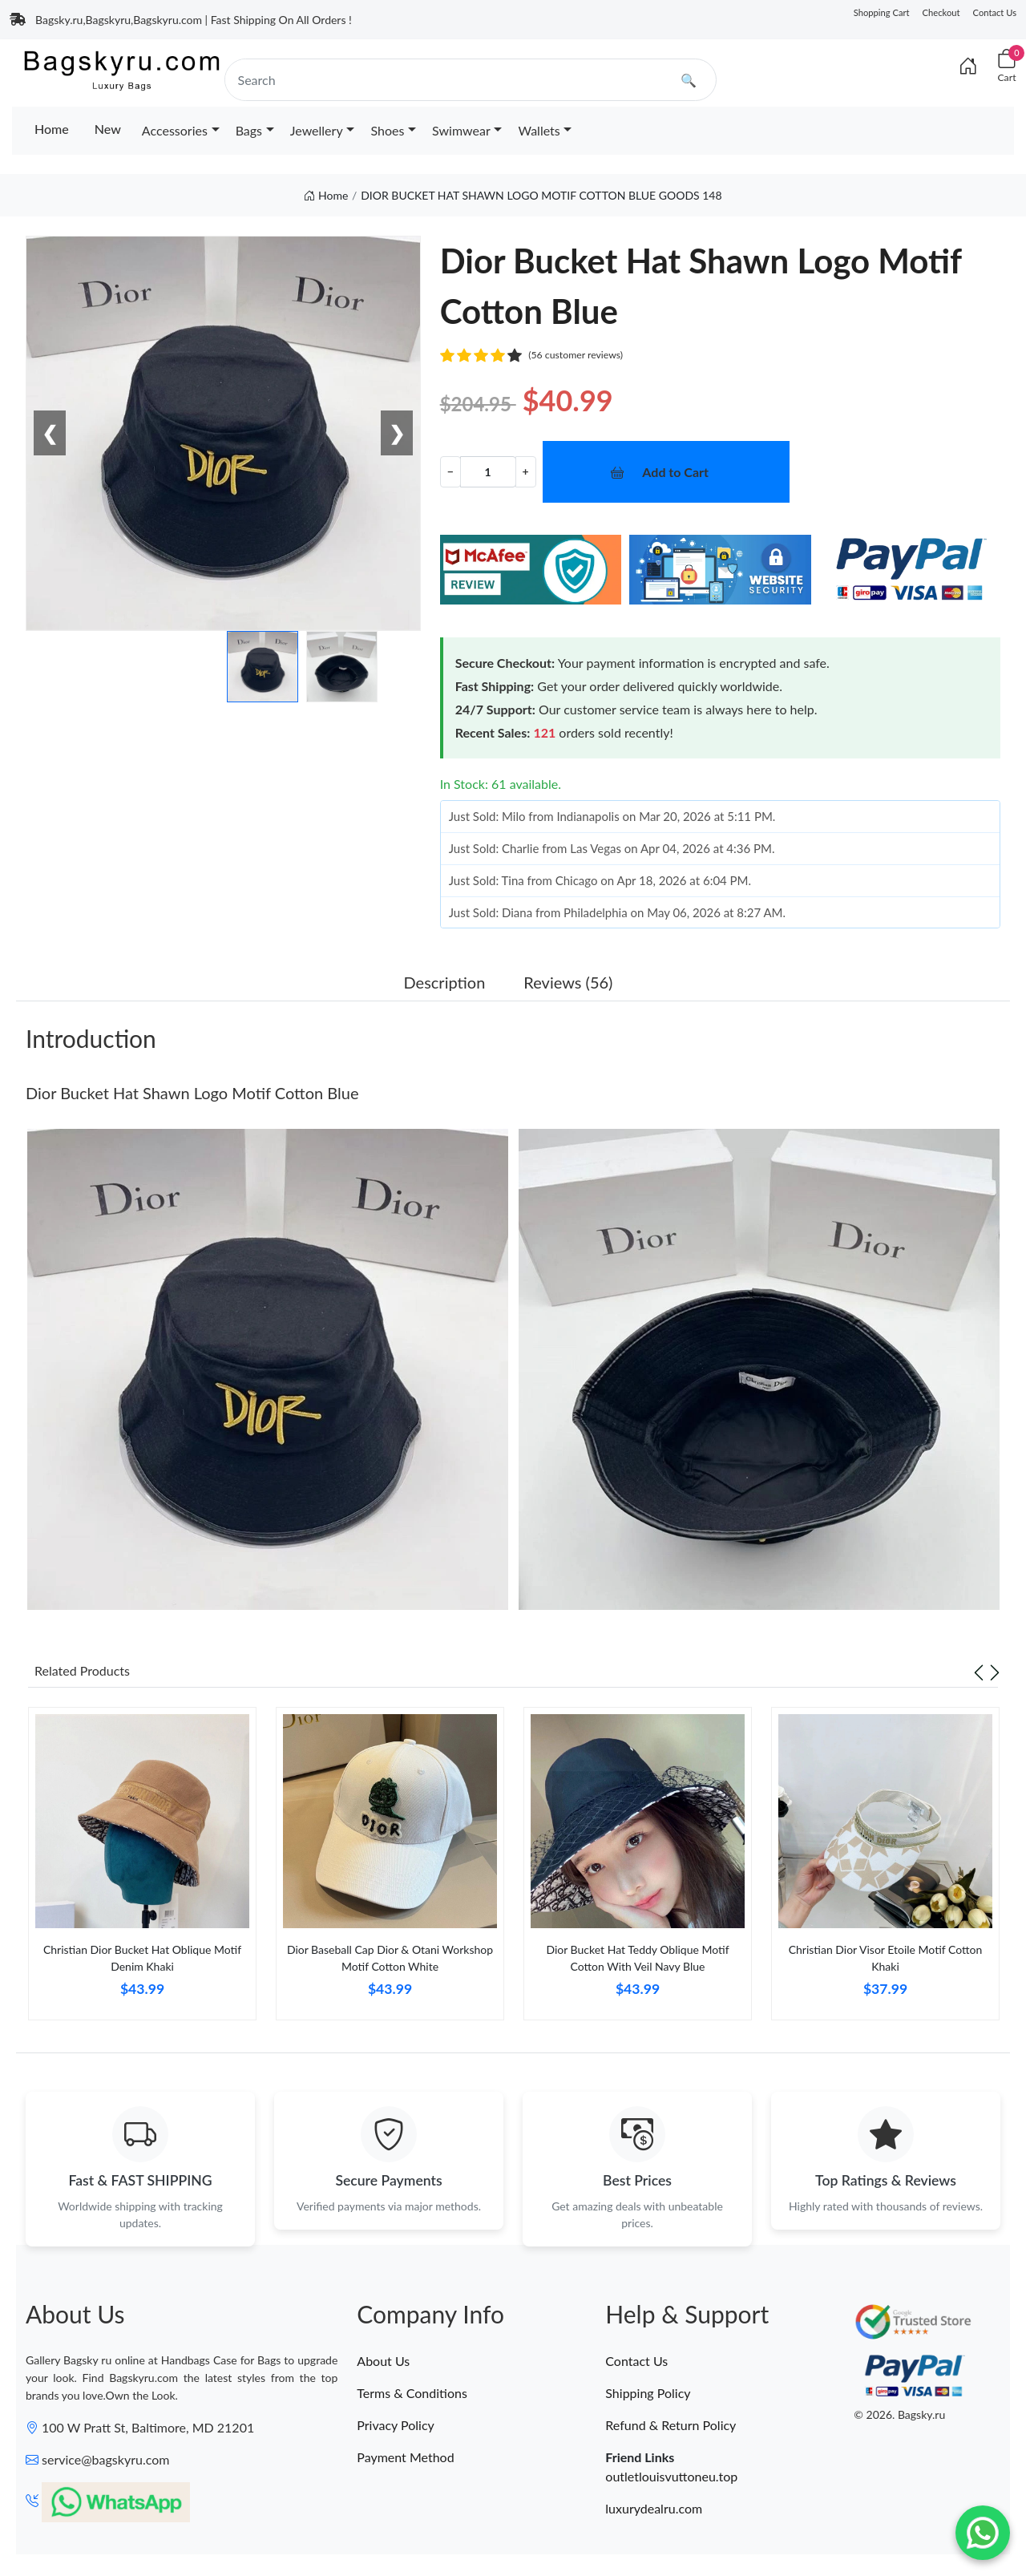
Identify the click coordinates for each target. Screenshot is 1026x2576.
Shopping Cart (882, 12)
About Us (383, 2363)
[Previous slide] (979, 1671)
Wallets (538, 130)
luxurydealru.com (653, 2510)
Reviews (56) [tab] (567, 982)
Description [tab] (445, 982)
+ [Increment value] (526, 471)
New (108, 128)
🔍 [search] (689, 79)
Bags (249, 130)
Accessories (175, 130)
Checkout (941, 12)
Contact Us (994, 12)
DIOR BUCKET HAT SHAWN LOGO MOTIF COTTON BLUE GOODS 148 (541, 195)
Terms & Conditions (412, 2395)
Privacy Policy (395, 2427)
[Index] (968, 65)
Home (51, 128)
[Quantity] (488, 471)
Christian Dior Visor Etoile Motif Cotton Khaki (886, 1958)
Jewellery (316, 130)
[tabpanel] (142, 1869)
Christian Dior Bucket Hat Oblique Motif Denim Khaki (142, 1958)
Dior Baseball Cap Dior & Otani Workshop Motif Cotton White (390, 1958)
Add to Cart (675, 471)
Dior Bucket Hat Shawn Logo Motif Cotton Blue (192, 1092)
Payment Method (405, 2459)
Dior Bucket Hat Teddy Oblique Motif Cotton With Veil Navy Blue (637, 1958)
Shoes (387, 130)
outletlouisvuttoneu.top (671, 2478)
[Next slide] (995, 1671)
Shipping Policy (647, 2395)
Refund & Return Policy (670, 2427)
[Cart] (1006, 66)
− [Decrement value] (450, 471)
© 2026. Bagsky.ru (899, 2418)
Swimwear (461, 130)
